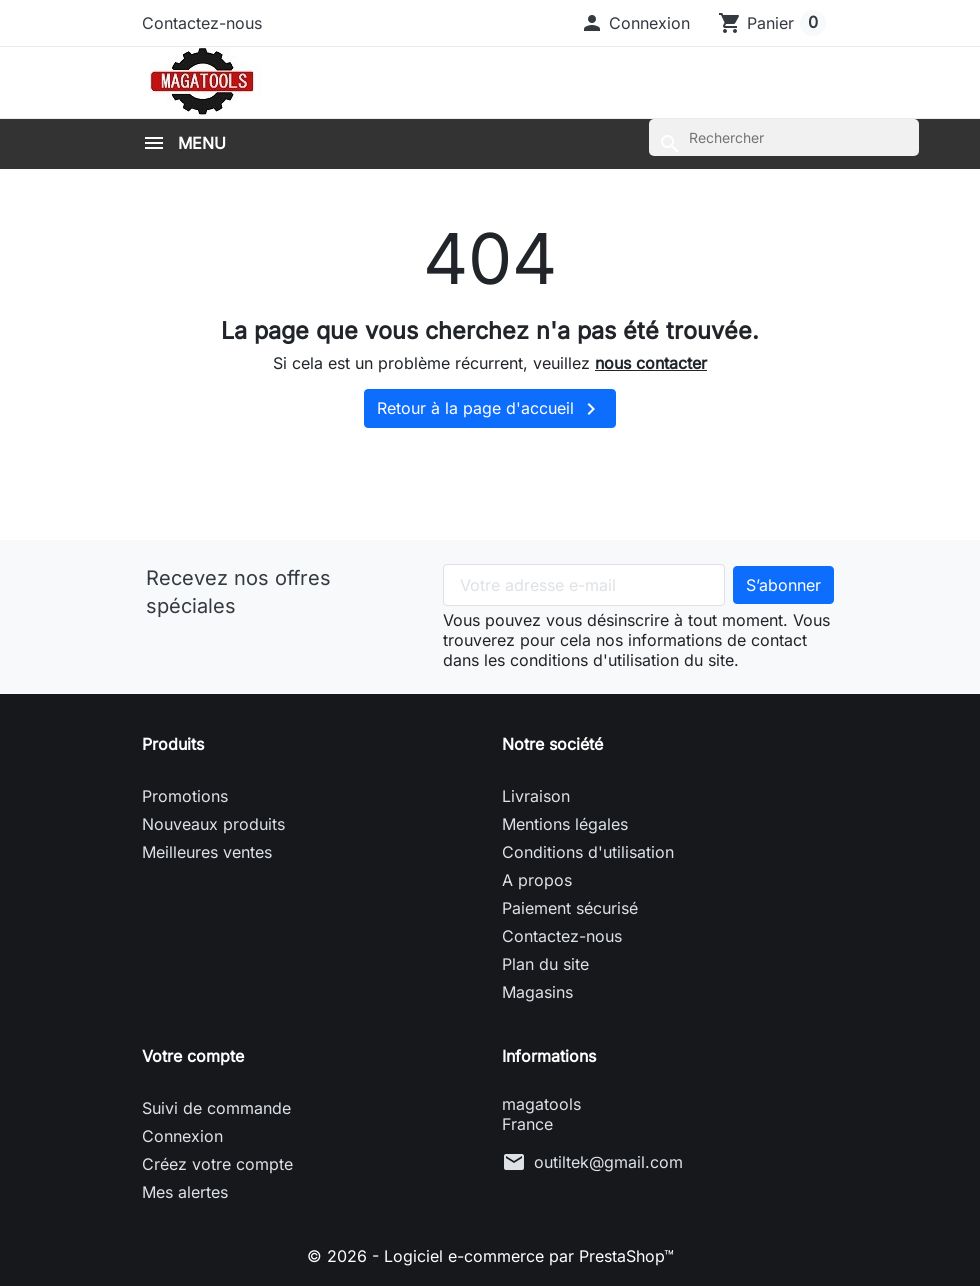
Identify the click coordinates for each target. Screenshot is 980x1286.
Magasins (537, 992)
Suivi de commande (216, 1108)
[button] (635, 23)
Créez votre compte (217, 1164)
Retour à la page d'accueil (490, 409)
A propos (537, 880)
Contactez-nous (202, 23)
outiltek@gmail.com (608, 1162)
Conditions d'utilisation (588, 852)
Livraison (536, 796)
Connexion (182, 1136)
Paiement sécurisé (570, 908)
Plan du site (545, 964)
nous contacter (651, 363)
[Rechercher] (784, 138)
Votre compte (193, 1056)
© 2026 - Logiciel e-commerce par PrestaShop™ (490, 1256)
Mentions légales (565, 824)
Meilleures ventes (207, 852)
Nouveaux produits (213, 824)
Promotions (185, 796)
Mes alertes (185, 1192)
